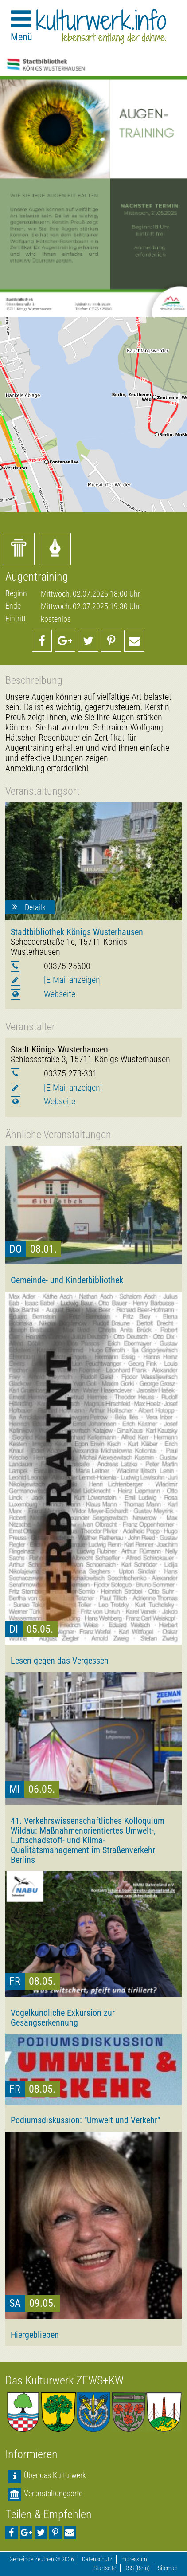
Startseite (105, 2568)
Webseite (59, 994)
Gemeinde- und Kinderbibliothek (67, 1280)
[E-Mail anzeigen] (73, 980)
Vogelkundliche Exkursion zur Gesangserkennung (63, 2017)
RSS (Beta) (137, 2568)
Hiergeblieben (35, 2335)
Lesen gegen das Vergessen (60, 1660)
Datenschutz (97, 2559)
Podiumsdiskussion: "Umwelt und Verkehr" (85, 2120)
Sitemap (168, 2568)
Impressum (133, 2559)
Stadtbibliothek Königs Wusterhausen (77, 932)
